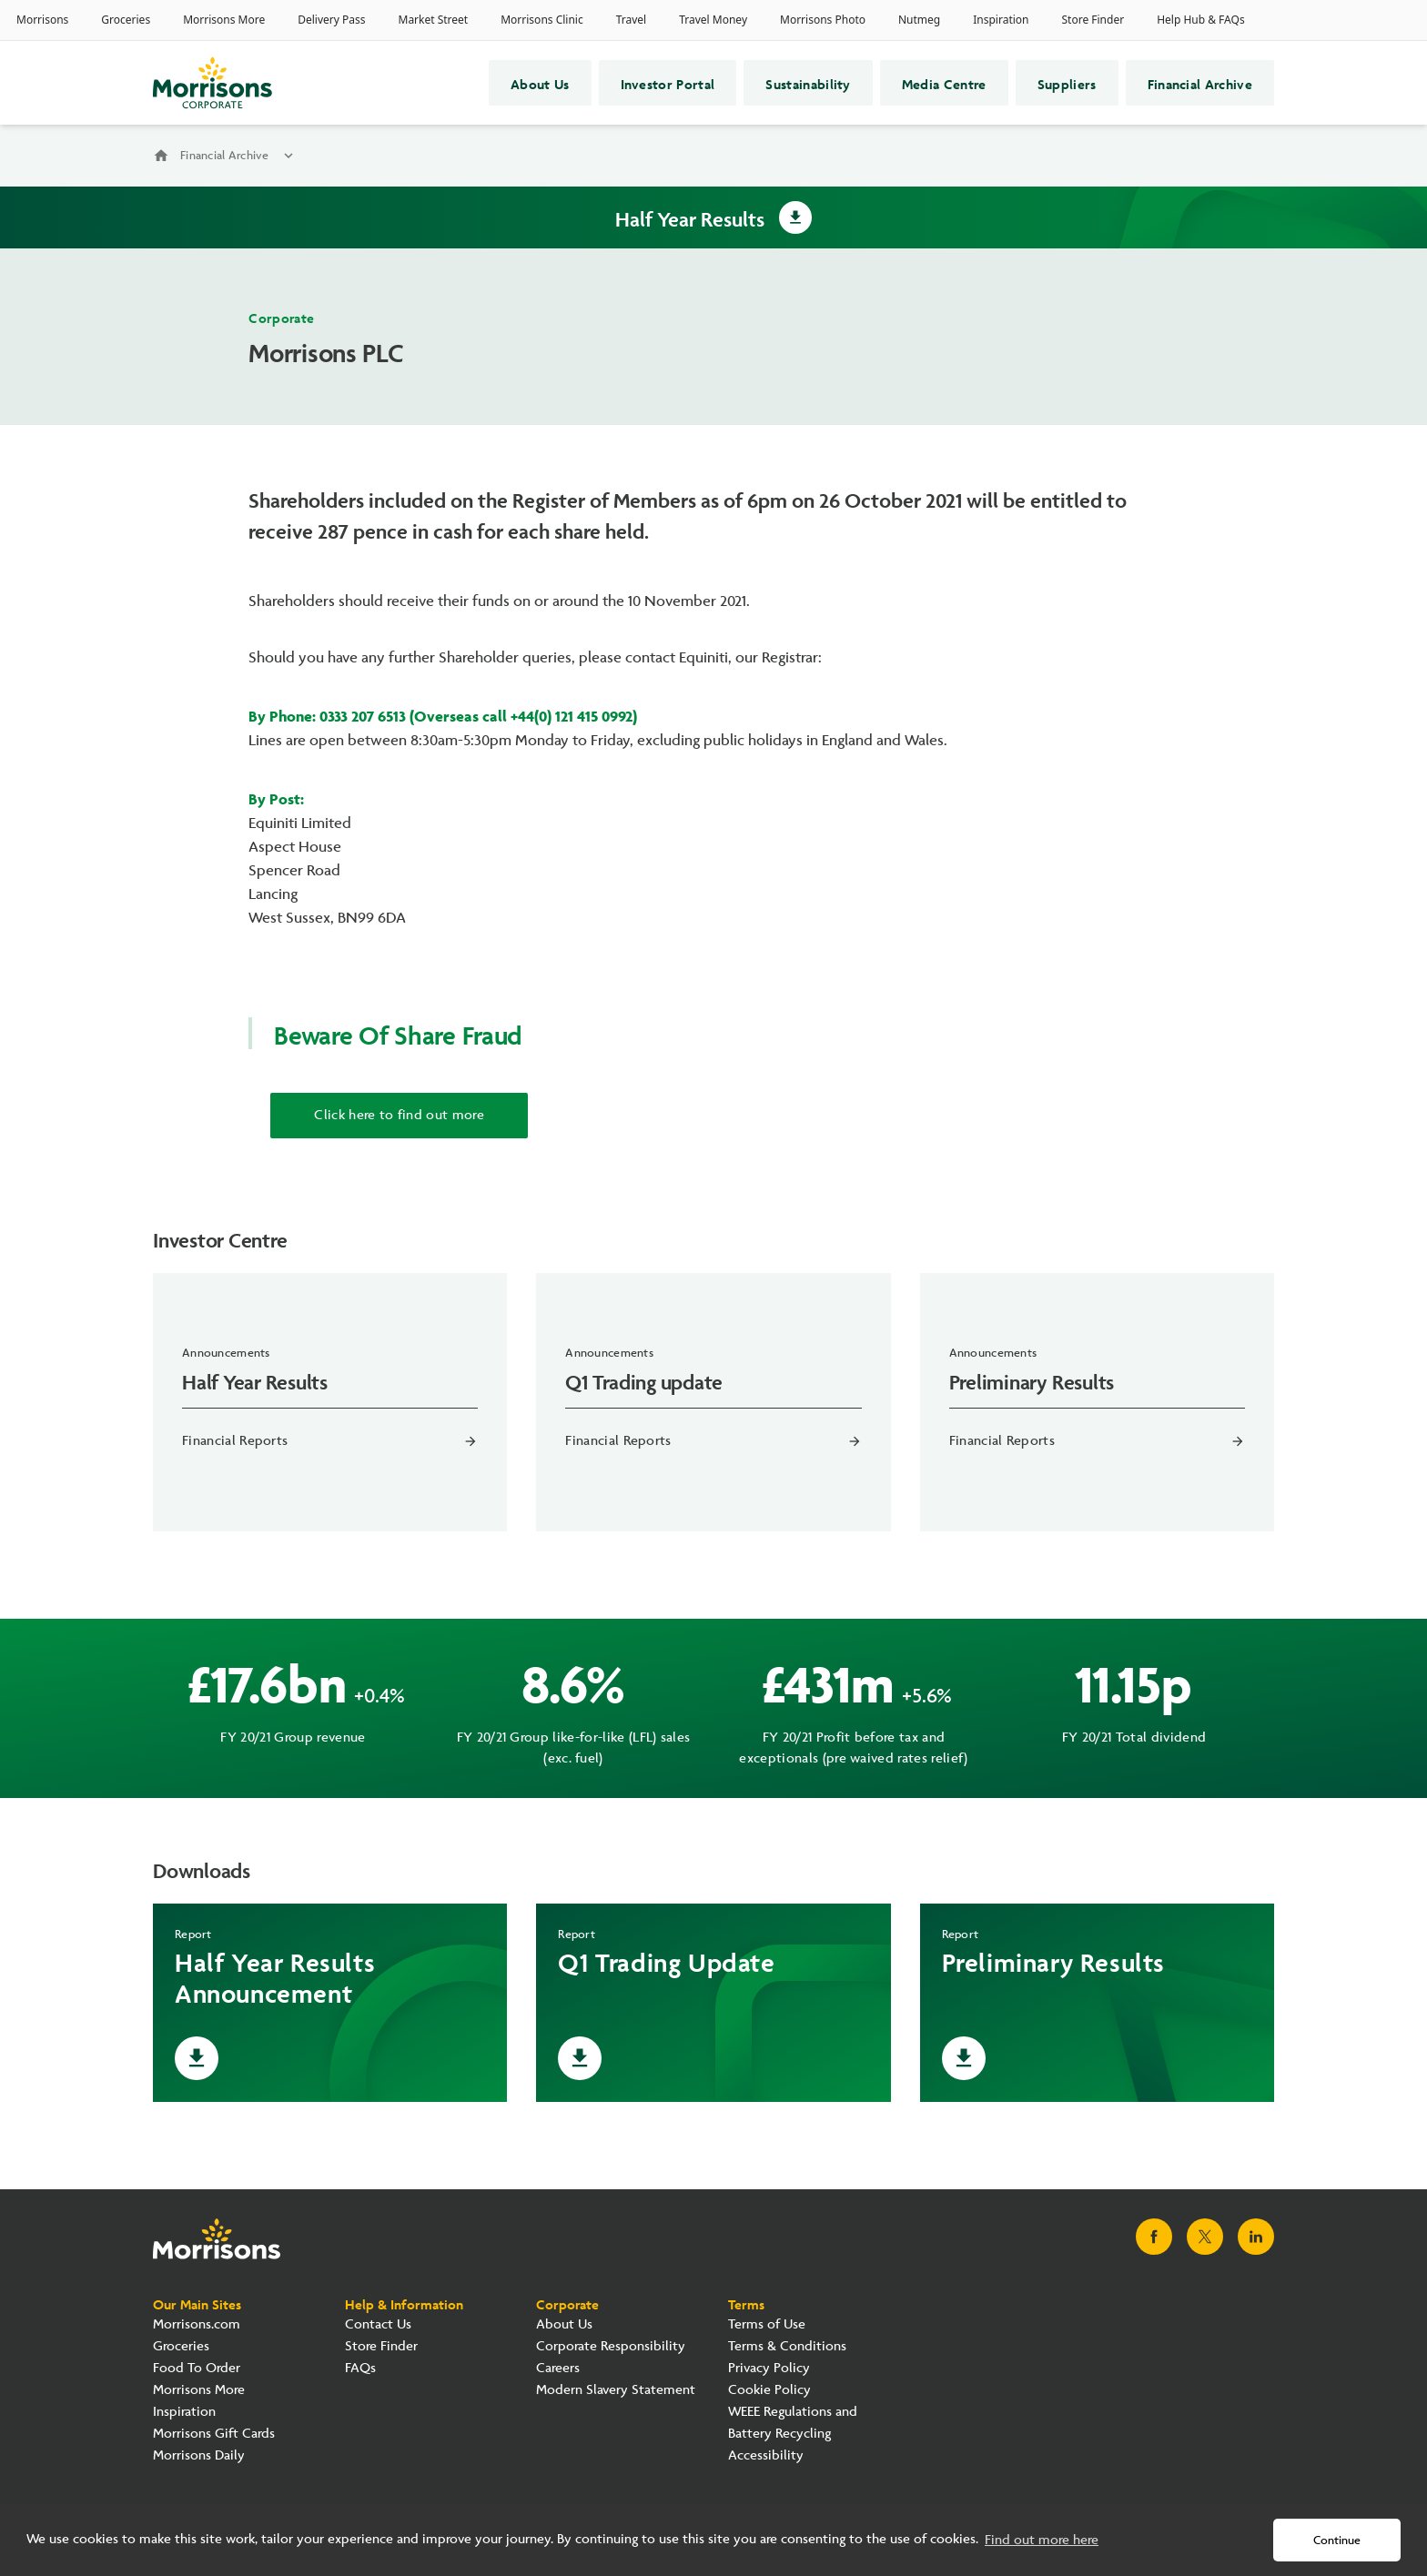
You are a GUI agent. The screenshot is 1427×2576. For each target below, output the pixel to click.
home (161, 155)
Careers (558, 2368)
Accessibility (766, 2455)
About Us (540, 83)
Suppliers (1067, 83)
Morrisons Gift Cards (214, 2433)
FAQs (360, 2368)
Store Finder (381, 2346)
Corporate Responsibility (610, 2346)
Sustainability (807, 83)
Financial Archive (1200, 83)
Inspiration (184, 2411)
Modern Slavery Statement (615, 2389)
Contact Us (378, 2324)
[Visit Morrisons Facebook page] (1154, 2236)
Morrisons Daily (199, 2455)
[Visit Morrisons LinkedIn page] (1256, 2236)
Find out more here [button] (1041, 2540)
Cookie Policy (769, 2389)
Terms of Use (766, 2324)
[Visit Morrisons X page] (1205, 2236)
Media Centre (944, 83)
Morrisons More (199, 2389)
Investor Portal (668, 83)
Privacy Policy (769, 2368)
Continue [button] (1337, 2540)
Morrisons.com (196, 2324)
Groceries (181, 2346)
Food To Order (196, 2368)
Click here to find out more (399, 1115)
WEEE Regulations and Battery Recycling (792, 2422)
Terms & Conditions (787, 2346)
